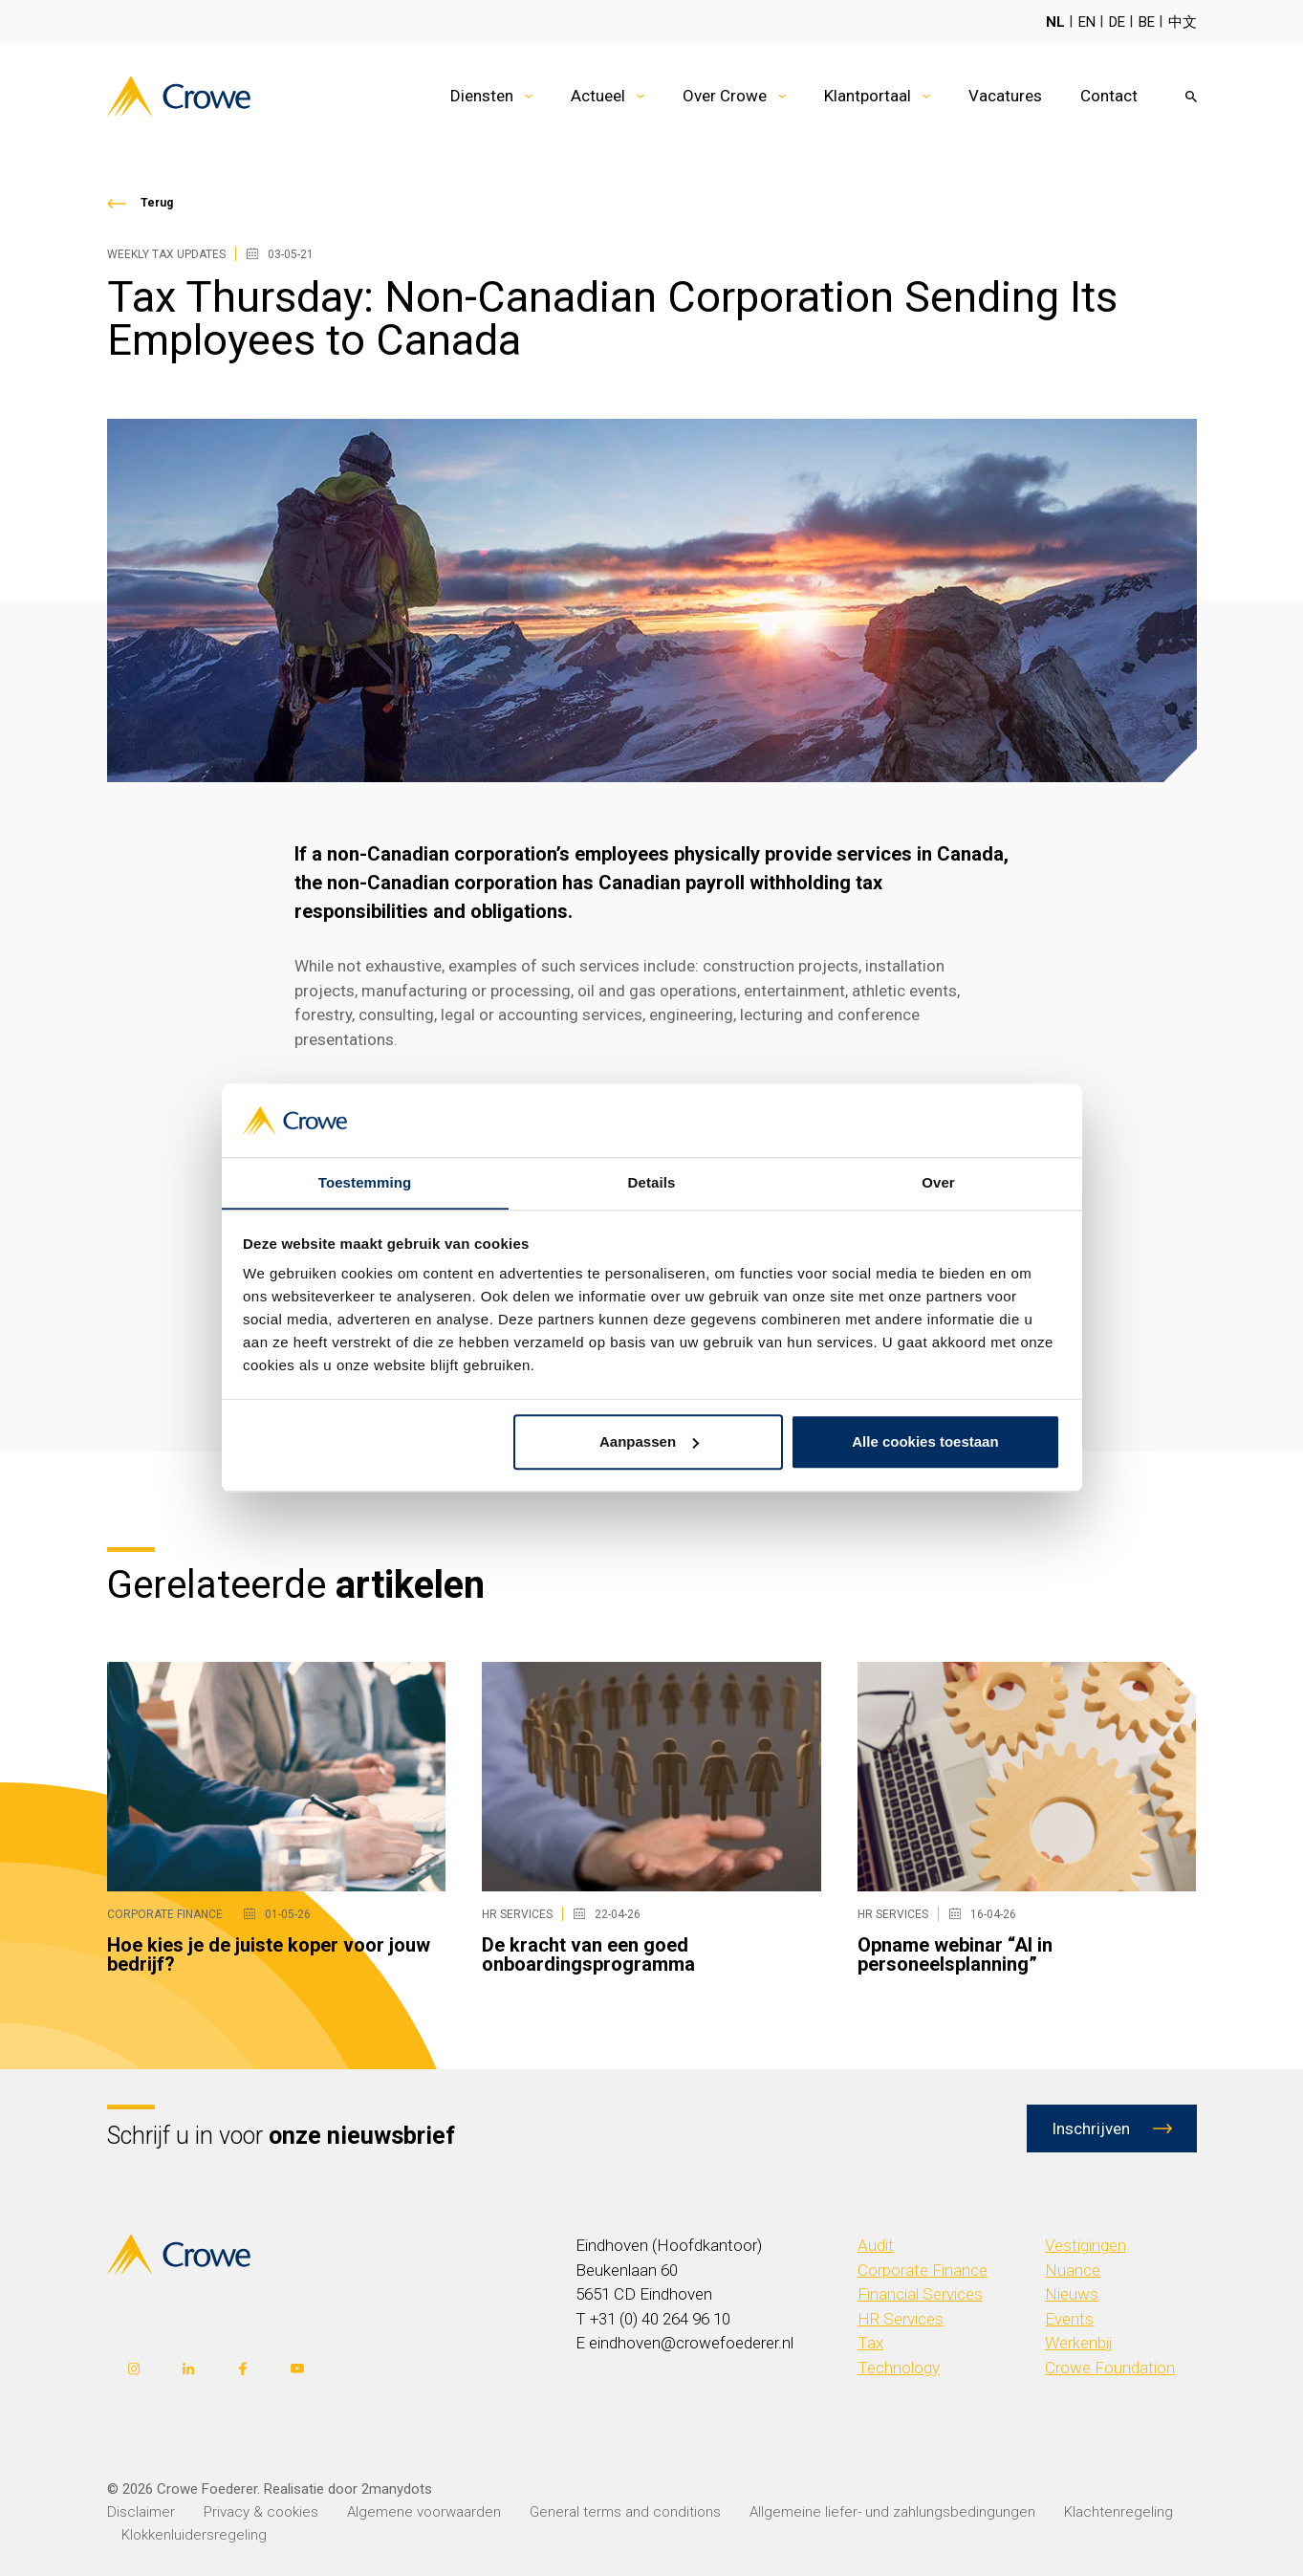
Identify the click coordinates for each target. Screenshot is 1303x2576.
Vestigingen (1085, 2245)
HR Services (901, 2318)
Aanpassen (649, 1442)
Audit (876, 2245)
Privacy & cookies (261, 2511)
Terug (157, 202)
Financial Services (920, 2293)
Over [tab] (938, 1182)
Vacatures (1005, 95)
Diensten (481, 95)
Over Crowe (725, 95)
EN (1087, 22)
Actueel (598, 95)
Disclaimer (141, 2511)
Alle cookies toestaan (925, 1442)
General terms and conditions (625, 2511)
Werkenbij (1079, 2342)
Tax (870, 2342)
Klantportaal (867, 95)
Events (1069, 2318)
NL (1055, 22)
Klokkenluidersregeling (194, 2534)
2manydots (396, 2488)
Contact (1109, 95)
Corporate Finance (923, 2270)
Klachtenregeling (1118, 2511)
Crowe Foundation (1110, 2367)
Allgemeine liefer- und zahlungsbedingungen (892, 2511)
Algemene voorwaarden (424, 2511)
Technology (899, 2367)
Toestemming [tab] (365, 1182)
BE (1147, 22)
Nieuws (1071, 2293)
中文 (1182, 22)
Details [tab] (652, 1182)
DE (1117, 22)
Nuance (1072, 2270)
